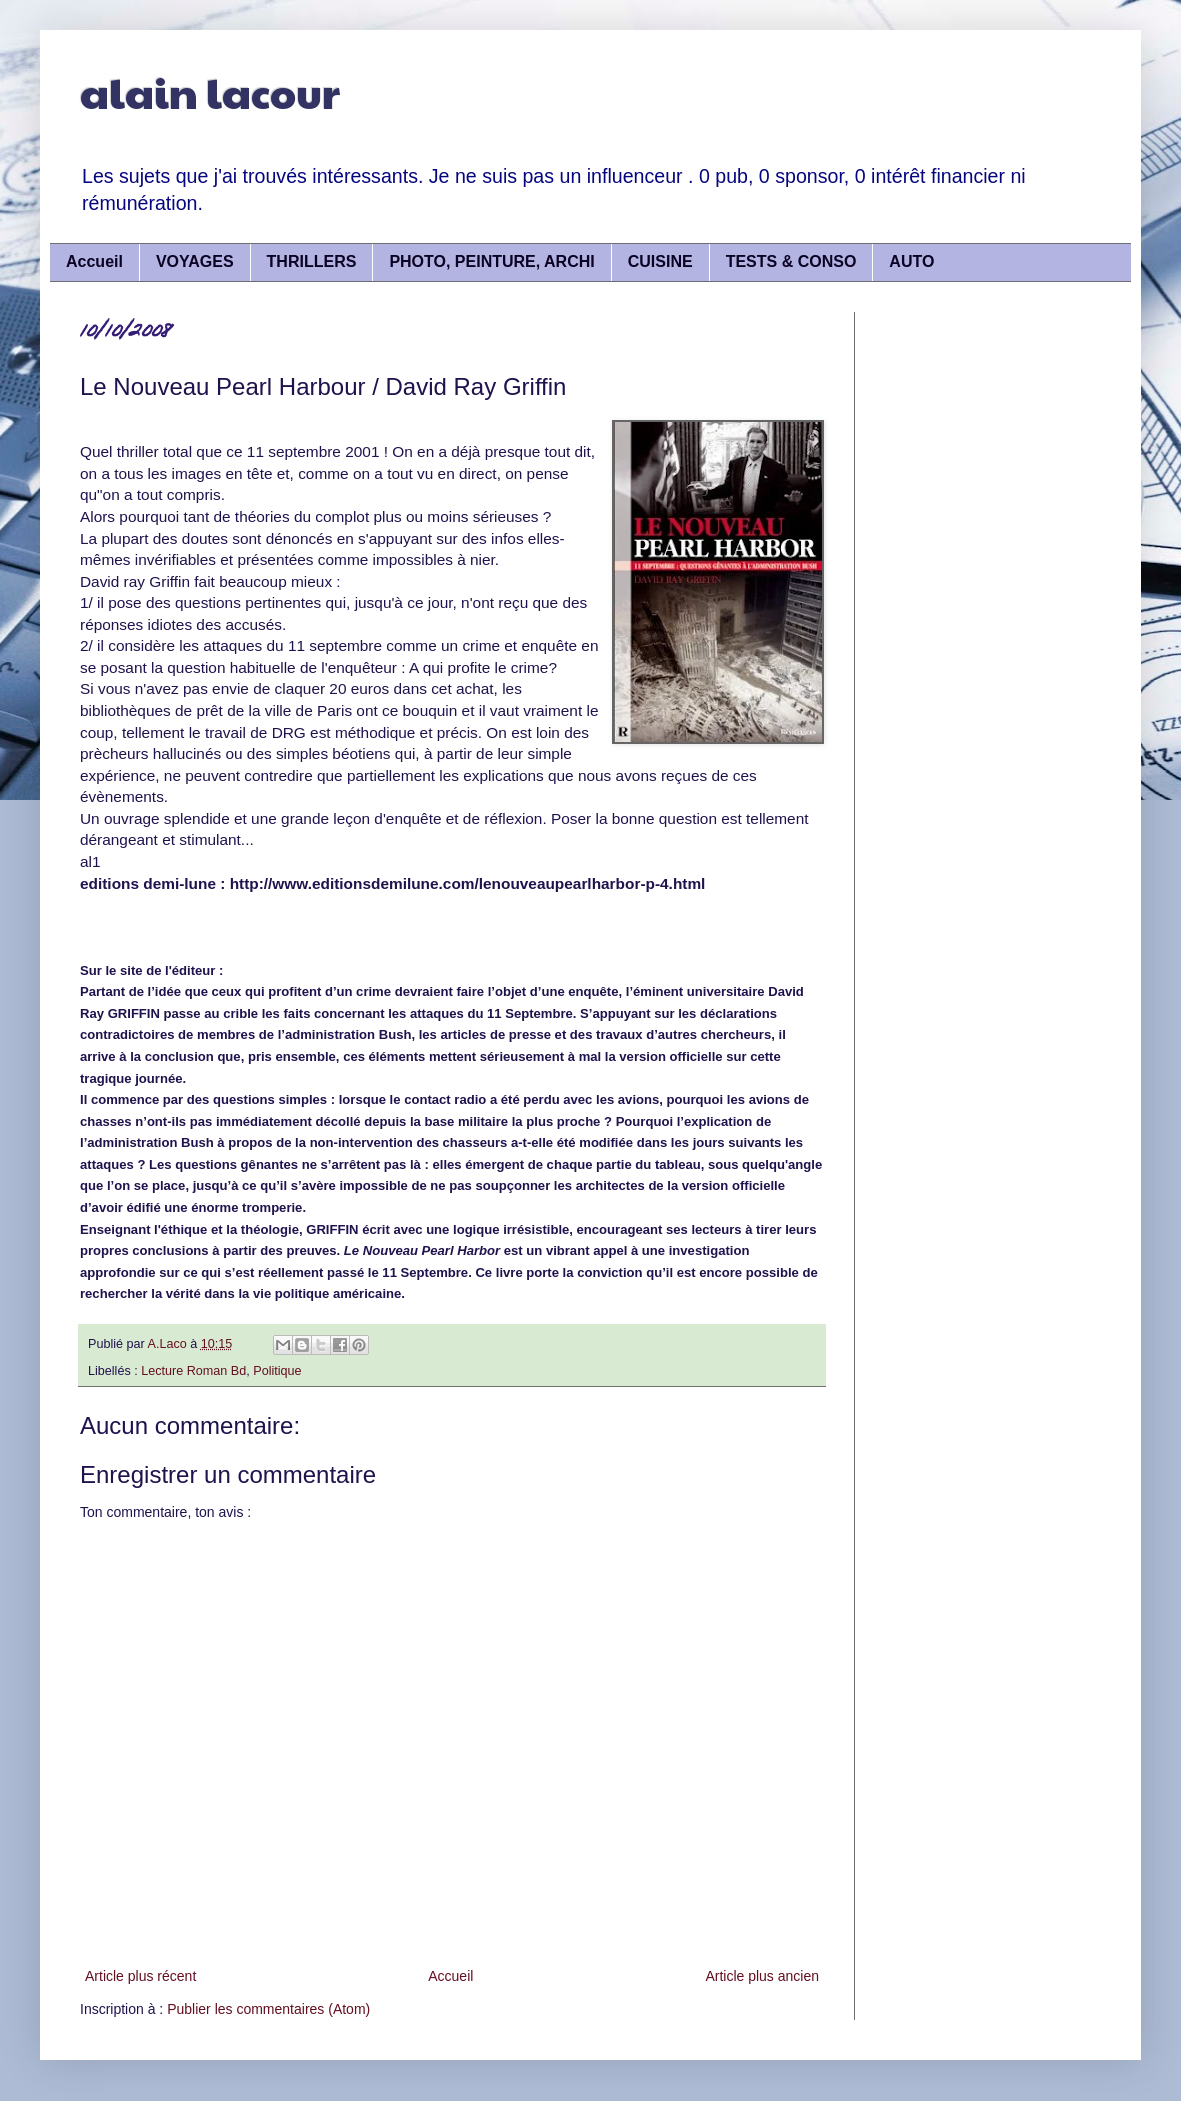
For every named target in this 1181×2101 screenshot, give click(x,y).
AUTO (911, 261)
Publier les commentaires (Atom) (268, 2009)
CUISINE (660, 261)
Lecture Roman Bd (193, 1371)
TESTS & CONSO (791, 261)
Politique (277, 1371)
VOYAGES (195, 261)
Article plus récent (140, 1976)
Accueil (94, 261)
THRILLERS (312, 261)
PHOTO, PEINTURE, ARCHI (491, 261)
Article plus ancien (762, 1976)
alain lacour (210, 91)
